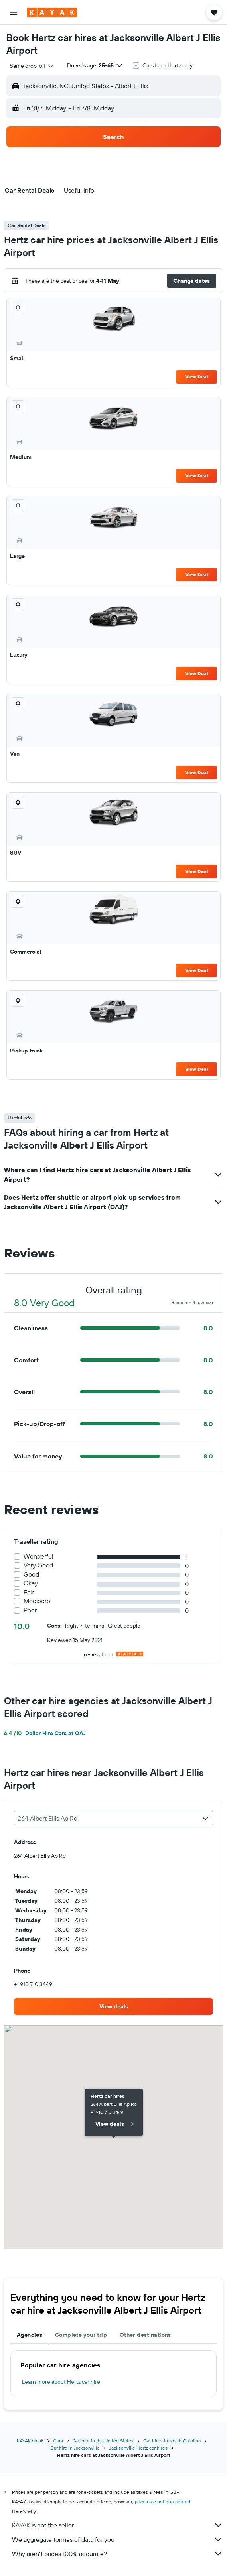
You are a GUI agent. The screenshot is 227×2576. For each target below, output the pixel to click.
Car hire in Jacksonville (75, 2448)
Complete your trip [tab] (81, 2334)
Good (31, 1574)
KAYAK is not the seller (117, 2525)
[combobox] (31, 66)
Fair (29, 1592)
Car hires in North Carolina (172, 2441)
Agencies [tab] (29, 2334)
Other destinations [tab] (145, 2334)
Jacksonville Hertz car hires (138, 2448)
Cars (58, 2441)
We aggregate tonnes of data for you (117, 2539)
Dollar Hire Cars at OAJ (45, 1733)
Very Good (38, 1565)
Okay (31, 1583)
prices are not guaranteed (162, 2502)
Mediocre (37, 1601)
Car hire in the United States (103, 2441)
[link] (113, 2006)
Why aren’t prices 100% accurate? (117, 2553)
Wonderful (38, 1556)
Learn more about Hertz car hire (61, 2381)
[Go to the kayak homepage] (52, 12)
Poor (30, 1610)
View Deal (196, 377)
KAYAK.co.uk (30, 2441)
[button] (13, 12)
